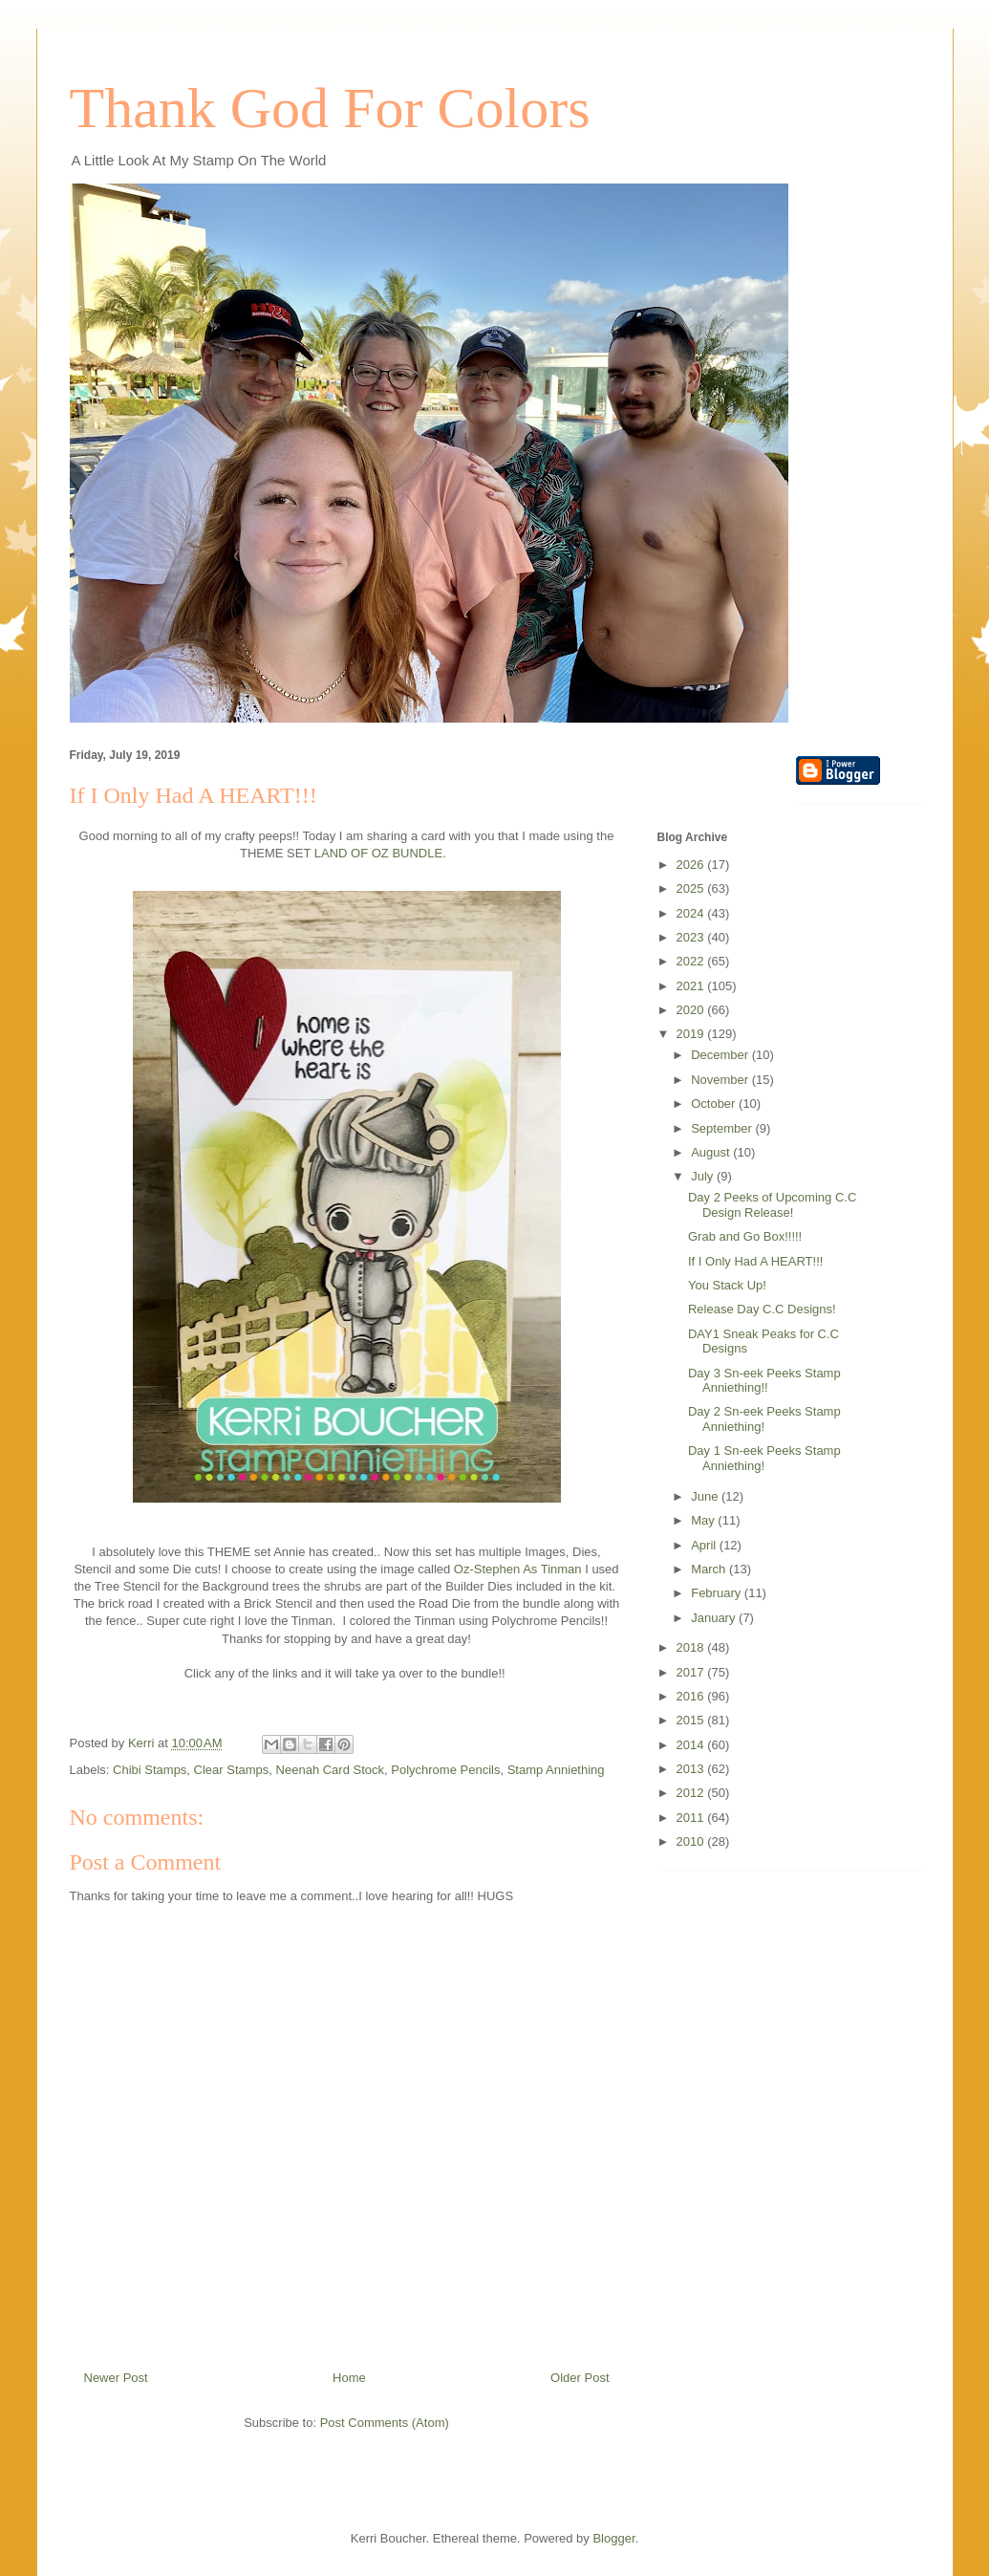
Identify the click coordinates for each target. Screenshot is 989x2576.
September (723, 1128)
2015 (692, 1720)
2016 (692, 1696)
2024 (692, 913)
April (705, 1545)
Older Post (579, 2377)
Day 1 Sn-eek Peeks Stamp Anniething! (764, 1458)
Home (349, 2377)
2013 (692, 1769)
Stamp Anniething (556, 1770)
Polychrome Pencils (445, 1770)
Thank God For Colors (330, 108)
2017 (692, 1672)
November (721, 1079)
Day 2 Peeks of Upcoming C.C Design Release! (772, 1205)
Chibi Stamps (149, 1770)
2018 (692, 1647)
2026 (692, 864)
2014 (692, 1745)
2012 (692, 1793)
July (704, 1176)
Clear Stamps (231, 1770)
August (712, 1152)
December (721, 1055)
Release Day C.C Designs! (762, 1309)
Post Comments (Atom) (384, 2422)
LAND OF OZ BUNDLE (378, 853)
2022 (692, 961)
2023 (692, 937)
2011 (692, 1817)
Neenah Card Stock (330, 1770)
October (715, 1103)
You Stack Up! (727, 1285)
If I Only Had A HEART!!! (755, 1261)
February (717, 1593)
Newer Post (116, 2377)
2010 (692, 1841)
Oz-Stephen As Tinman (518, 1569)
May (704, 1520)
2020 (692, 1010)
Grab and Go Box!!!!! (745, 1236)
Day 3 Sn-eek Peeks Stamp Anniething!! (764, 1381)
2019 (692, 1034)
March (710, 1569)
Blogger (613, 2538)
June (706, 1496)
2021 (692, 986)
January (715, 1618)
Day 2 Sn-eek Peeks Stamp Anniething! (764, 1419)
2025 (692, 888)
